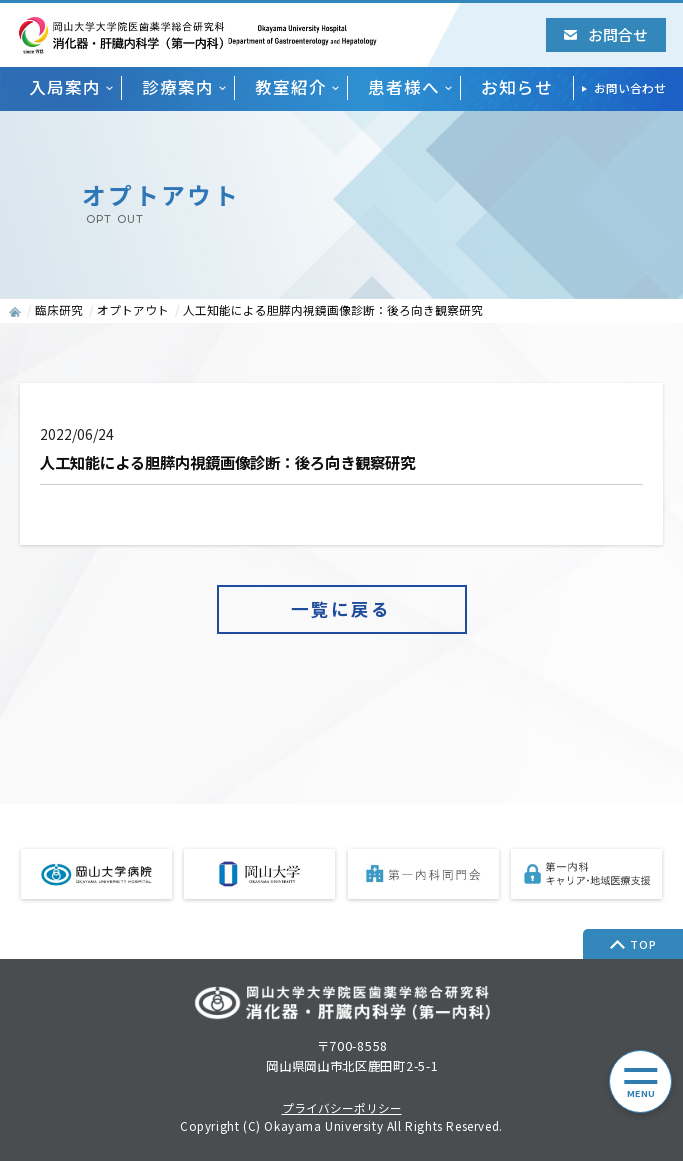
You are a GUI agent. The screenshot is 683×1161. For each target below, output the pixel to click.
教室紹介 (291, 87)
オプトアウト (133, 310)
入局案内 (65, 87)
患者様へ (404, 87)
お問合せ (606, 34)
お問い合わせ (630, 88)
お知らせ (517, 87)
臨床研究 (59, 310)
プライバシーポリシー (342, 1109)
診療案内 (178, 87)
